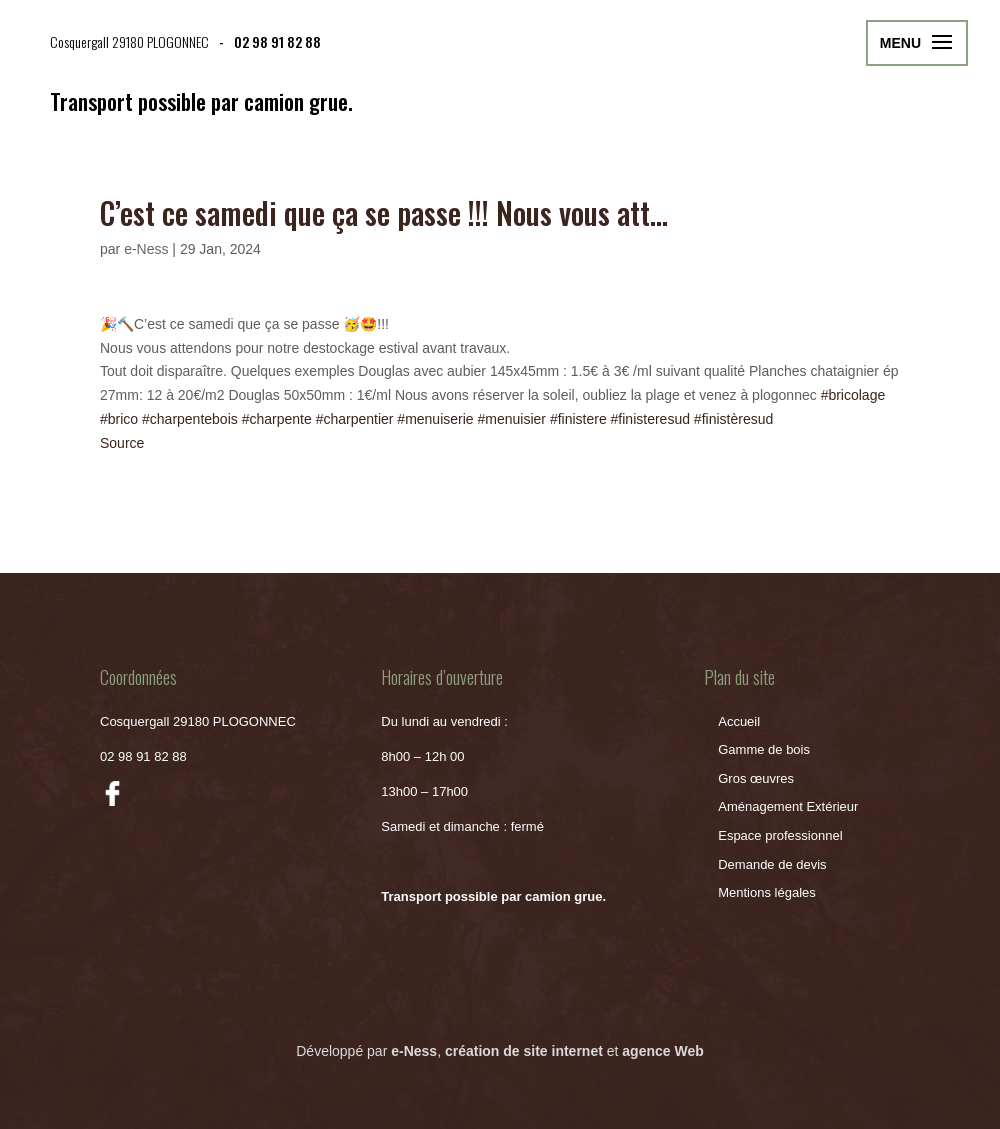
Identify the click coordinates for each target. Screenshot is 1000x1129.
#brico (119, 419)
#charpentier (355, 419)
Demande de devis (772, 864)
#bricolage (853, 395)
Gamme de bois (764, 749)
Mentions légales (767, 892)
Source (122, 443)
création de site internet (524, 1051)
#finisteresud (650, 419)
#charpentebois (190, 419)
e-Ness (146, 249)
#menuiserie (435, 419)
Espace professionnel (780, 835)
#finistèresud (733, 419)
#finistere (578, 419)
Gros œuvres (756, 778)
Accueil (739, 721)
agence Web (662, 1051)
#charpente (277, 419)
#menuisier (512, 419)
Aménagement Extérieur (788, 806)
